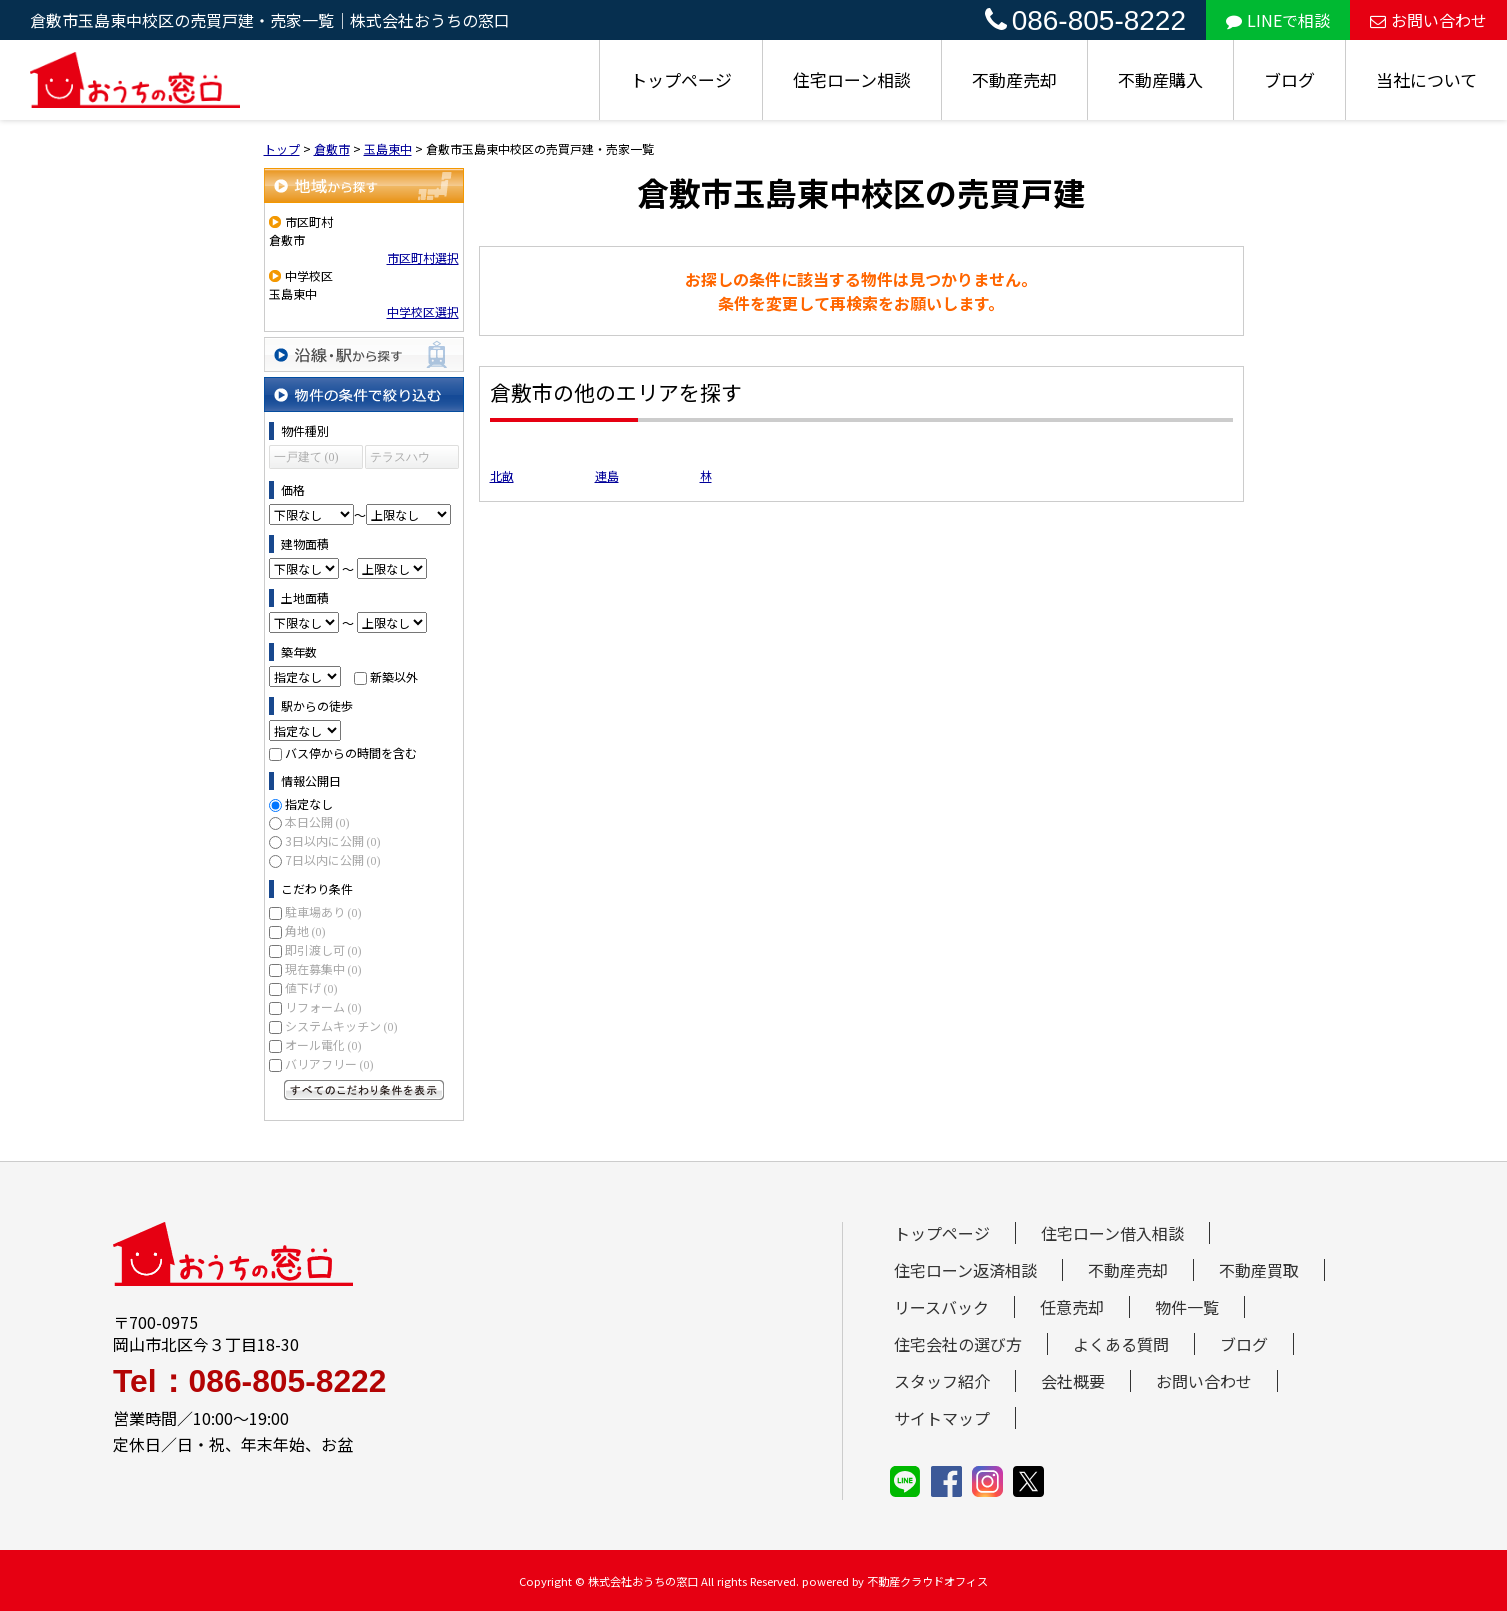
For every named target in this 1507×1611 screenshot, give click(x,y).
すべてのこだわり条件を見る (364, 1090)
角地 (305, 930)
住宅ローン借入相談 (1112, 1233)
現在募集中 (323, 968)
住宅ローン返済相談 (965, 1270)
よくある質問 (1121, 1344)
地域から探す (364, 185)
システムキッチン (341, 1025)
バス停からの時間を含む (351, 752)
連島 (607, 475)
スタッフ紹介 (942, 1381)
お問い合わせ (1428, 20)
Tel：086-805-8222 (249, 1382)
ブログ (1289, 79)
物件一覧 (1187, 1307)
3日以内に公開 (333, 840)
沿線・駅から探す (364, 354)
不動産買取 (1259, 1270)
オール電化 (323, 1044)
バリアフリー (329, 1063)
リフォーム (323, 1006)
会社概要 (1073, 1381)
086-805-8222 (1085, 20)
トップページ (681, 79)
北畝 (502, 475)
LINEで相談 (1278, 20)
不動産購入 (1160, 79)
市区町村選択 (423, 257)
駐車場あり (323, 911)
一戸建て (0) (306, 457)
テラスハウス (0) (400, 459)
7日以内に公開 (333, 859)
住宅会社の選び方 (958, 1344)
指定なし (309, 803)
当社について (1426, 79)
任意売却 (1072, 1307)
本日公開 (317, 821)
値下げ (311, 987)
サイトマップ (942, 1418)
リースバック (941, 1307)
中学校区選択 (423, 311)
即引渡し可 (323, 949)
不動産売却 (1014, 79)
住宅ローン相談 (852, 79)
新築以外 (394, 676)
